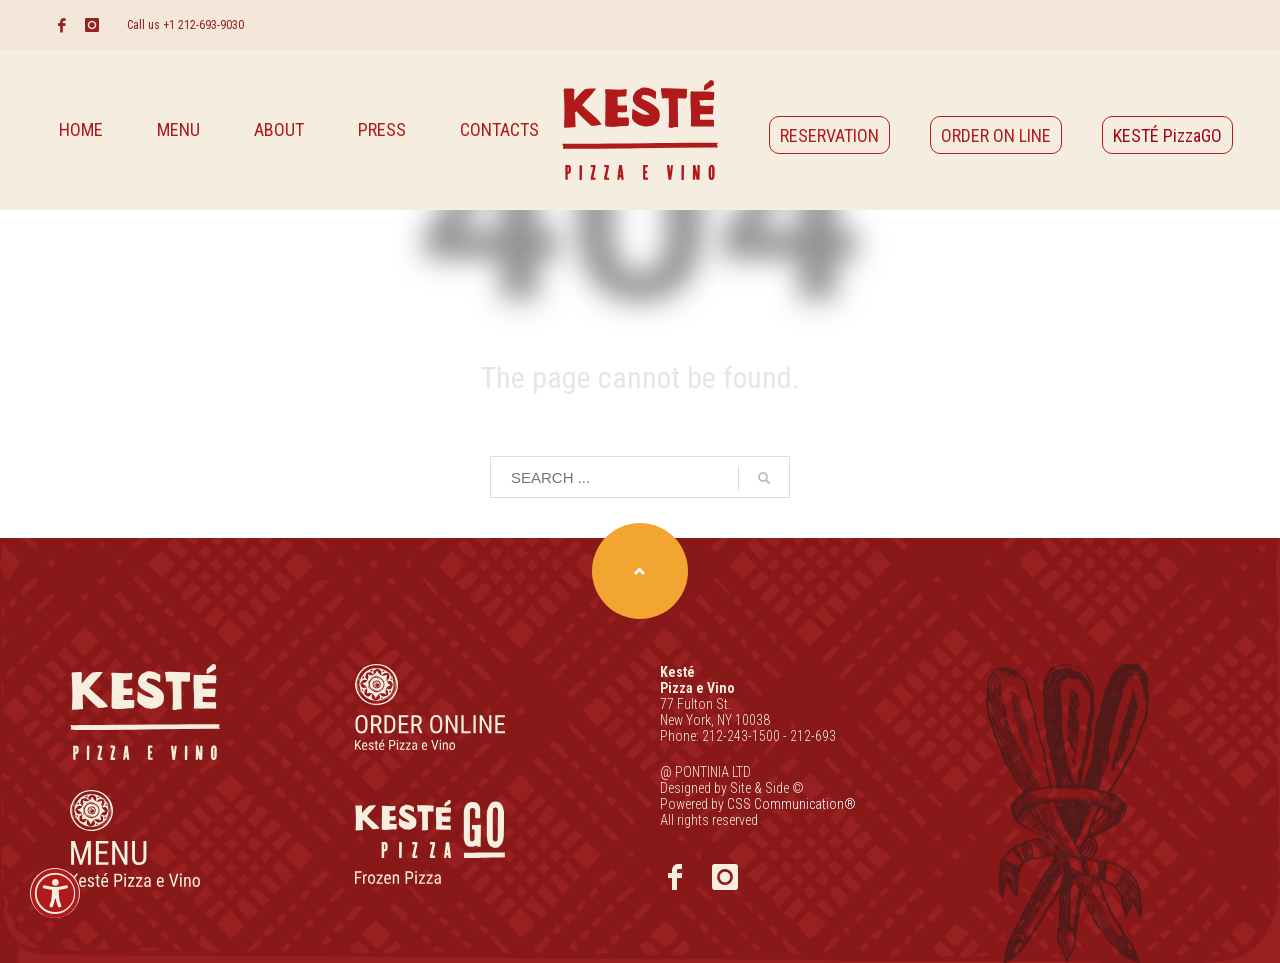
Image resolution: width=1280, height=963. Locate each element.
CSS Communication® (791, 804)
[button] (55, 906)
